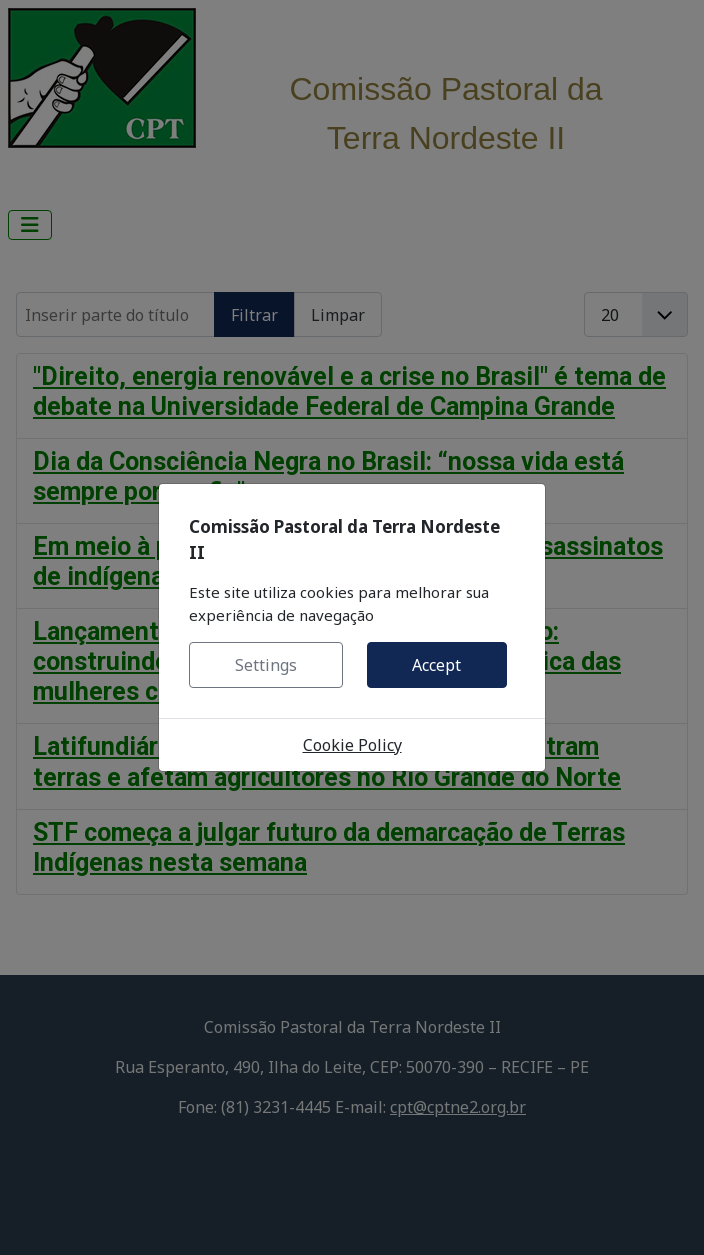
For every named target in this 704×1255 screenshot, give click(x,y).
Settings (266, 665)
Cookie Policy (352, 745)
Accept (436, 665)
